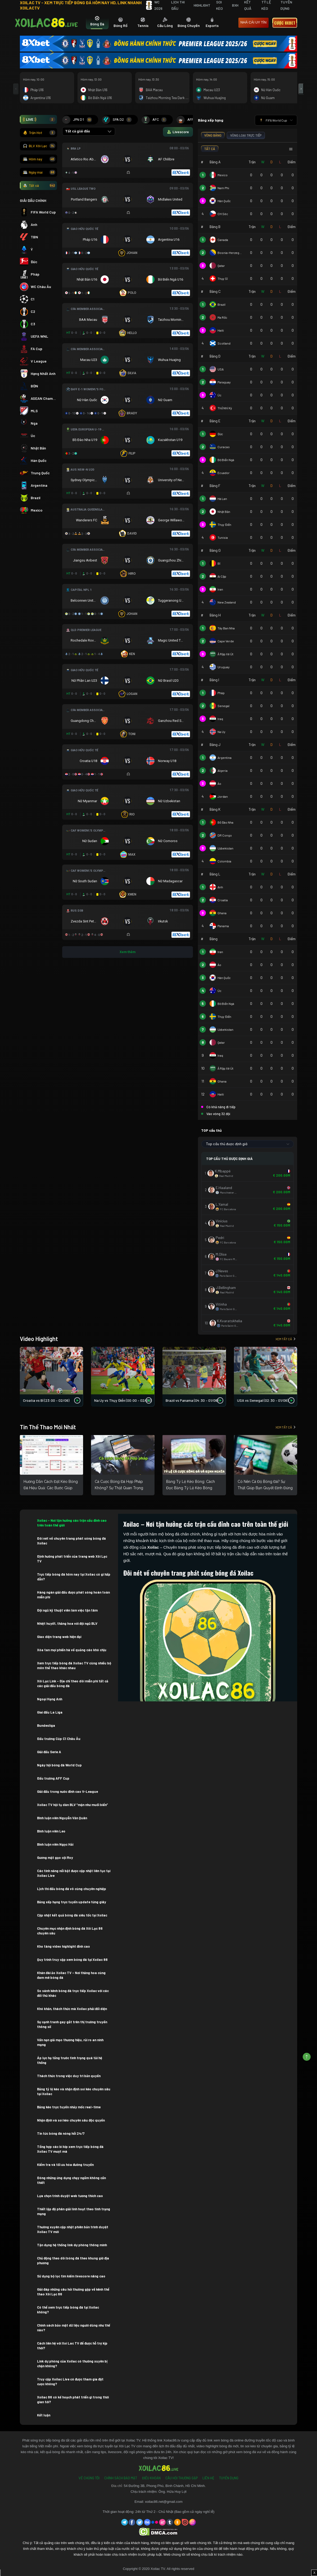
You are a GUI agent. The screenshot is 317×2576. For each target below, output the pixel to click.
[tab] (97, 23)
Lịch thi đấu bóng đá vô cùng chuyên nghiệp (71, 1889)
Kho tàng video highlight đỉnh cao (63, 1946)
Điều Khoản (151, 2478)
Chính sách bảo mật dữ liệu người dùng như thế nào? (73, 2327)
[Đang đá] (127, 160)
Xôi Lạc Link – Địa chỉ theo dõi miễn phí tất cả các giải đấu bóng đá (72, 1683)
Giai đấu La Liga (50, 1712)
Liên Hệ (208, 2478)
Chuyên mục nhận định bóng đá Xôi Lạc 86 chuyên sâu (70, 1930)
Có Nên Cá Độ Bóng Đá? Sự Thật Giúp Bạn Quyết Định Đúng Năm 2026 (265, 1487)
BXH (235, 5)
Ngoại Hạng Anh (50, 1699)
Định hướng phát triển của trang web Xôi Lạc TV (72, 1558)
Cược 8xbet (284, 23)
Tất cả (39, 185)
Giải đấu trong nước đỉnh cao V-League (67, 1791)
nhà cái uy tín (253, 22)
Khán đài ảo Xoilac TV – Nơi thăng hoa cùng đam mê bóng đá (71, 1975)
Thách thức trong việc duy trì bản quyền (69, 2076)
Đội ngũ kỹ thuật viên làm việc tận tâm (67, 1610)
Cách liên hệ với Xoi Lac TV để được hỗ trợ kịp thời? (72, 2345)
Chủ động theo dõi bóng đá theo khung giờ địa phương (73, 2260)
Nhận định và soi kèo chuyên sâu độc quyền (71, 2120)
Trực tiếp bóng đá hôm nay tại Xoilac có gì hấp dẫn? (73, 1576)
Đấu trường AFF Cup (53, 1778)
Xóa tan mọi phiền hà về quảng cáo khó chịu (71, 1650)
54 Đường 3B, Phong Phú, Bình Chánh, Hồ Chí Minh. (165, 2486)
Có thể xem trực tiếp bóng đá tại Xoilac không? (68, 2309)
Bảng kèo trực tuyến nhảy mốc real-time (69, 2107)
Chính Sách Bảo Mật (120, 2478)
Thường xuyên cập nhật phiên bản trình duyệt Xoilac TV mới (72, 2229)
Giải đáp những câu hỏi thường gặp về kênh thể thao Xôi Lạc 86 (73, 2291)
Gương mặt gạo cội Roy (55, 1857)
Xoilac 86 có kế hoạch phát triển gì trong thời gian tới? (73, 2399)
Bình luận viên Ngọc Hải (55, 1844)
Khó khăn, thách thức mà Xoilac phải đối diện (72, 2009)
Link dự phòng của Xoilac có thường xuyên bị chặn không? (72, 2363)
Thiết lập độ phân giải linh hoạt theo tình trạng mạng (73, 2211)
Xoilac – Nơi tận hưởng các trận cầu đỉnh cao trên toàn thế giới (72, 1522)
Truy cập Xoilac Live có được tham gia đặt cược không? (70, 2381)
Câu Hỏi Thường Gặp (181, 2478)
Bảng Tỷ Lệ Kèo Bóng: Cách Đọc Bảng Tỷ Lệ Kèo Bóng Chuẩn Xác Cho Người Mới (190, 1487)
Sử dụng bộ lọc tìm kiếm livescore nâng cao (71, 2276)
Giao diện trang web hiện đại (59, 1637)
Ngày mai (39, 172)
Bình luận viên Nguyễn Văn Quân (62, 1818)
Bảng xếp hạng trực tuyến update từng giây (71, 1902)
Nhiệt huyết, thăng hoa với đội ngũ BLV (67, 1623)
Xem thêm (127, 952)
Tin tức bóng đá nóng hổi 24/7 (60, 2133)
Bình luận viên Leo (51, 1831)
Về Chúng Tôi (89, 2478)
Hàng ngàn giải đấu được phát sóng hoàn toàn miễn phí (73, 1594)
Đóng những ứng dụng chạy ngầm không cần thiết (71, 2180)
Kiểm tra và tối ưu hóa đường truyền (65, 2164)
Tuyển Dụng (228, 2478)
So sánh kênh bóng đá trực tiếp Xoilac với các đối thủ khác (73, 1993)
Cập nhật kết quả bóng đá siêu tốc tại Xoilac (72, 1915)
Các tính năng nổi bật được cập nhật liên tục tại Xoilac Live (73, 1873)
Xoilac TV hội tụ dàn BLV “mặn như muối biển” (72, 1805)
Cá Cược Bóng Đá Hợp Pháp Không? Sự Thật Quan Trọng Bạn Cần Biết (119, 1487)
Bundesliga (46, 1725)
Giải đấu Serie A (50, 1752)
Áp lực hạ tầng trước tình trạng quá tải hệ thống (69, 2060)
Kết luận (43, 2415)
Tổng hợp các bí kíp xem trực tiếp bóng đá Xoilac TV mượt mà (70, 2149)
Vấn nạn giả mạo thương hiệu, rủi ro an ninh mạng (70, 2042)
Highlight (202, 5)
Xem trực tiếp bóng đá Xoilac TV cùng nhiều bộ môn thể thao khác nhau (74, 1665)
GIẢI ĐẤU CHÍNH (33, 200)
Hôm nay (39, 159)
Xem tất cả (285, 1339)
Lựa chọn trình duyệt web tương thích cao (70, 2196)
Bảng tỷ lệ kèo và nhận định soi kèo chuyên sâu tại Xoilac (73, 2091)
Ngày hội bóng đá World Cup (60, 1765)
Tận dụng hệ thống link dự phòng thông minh (72, 2245)
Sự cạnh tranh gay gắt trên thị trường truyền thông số (72, 2024)
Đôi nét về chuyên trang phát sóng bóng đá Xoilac (71, 1540)
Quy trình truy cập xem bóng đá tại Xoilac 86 (72, 1959)
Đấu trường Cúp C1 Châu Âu (59, 1739)
